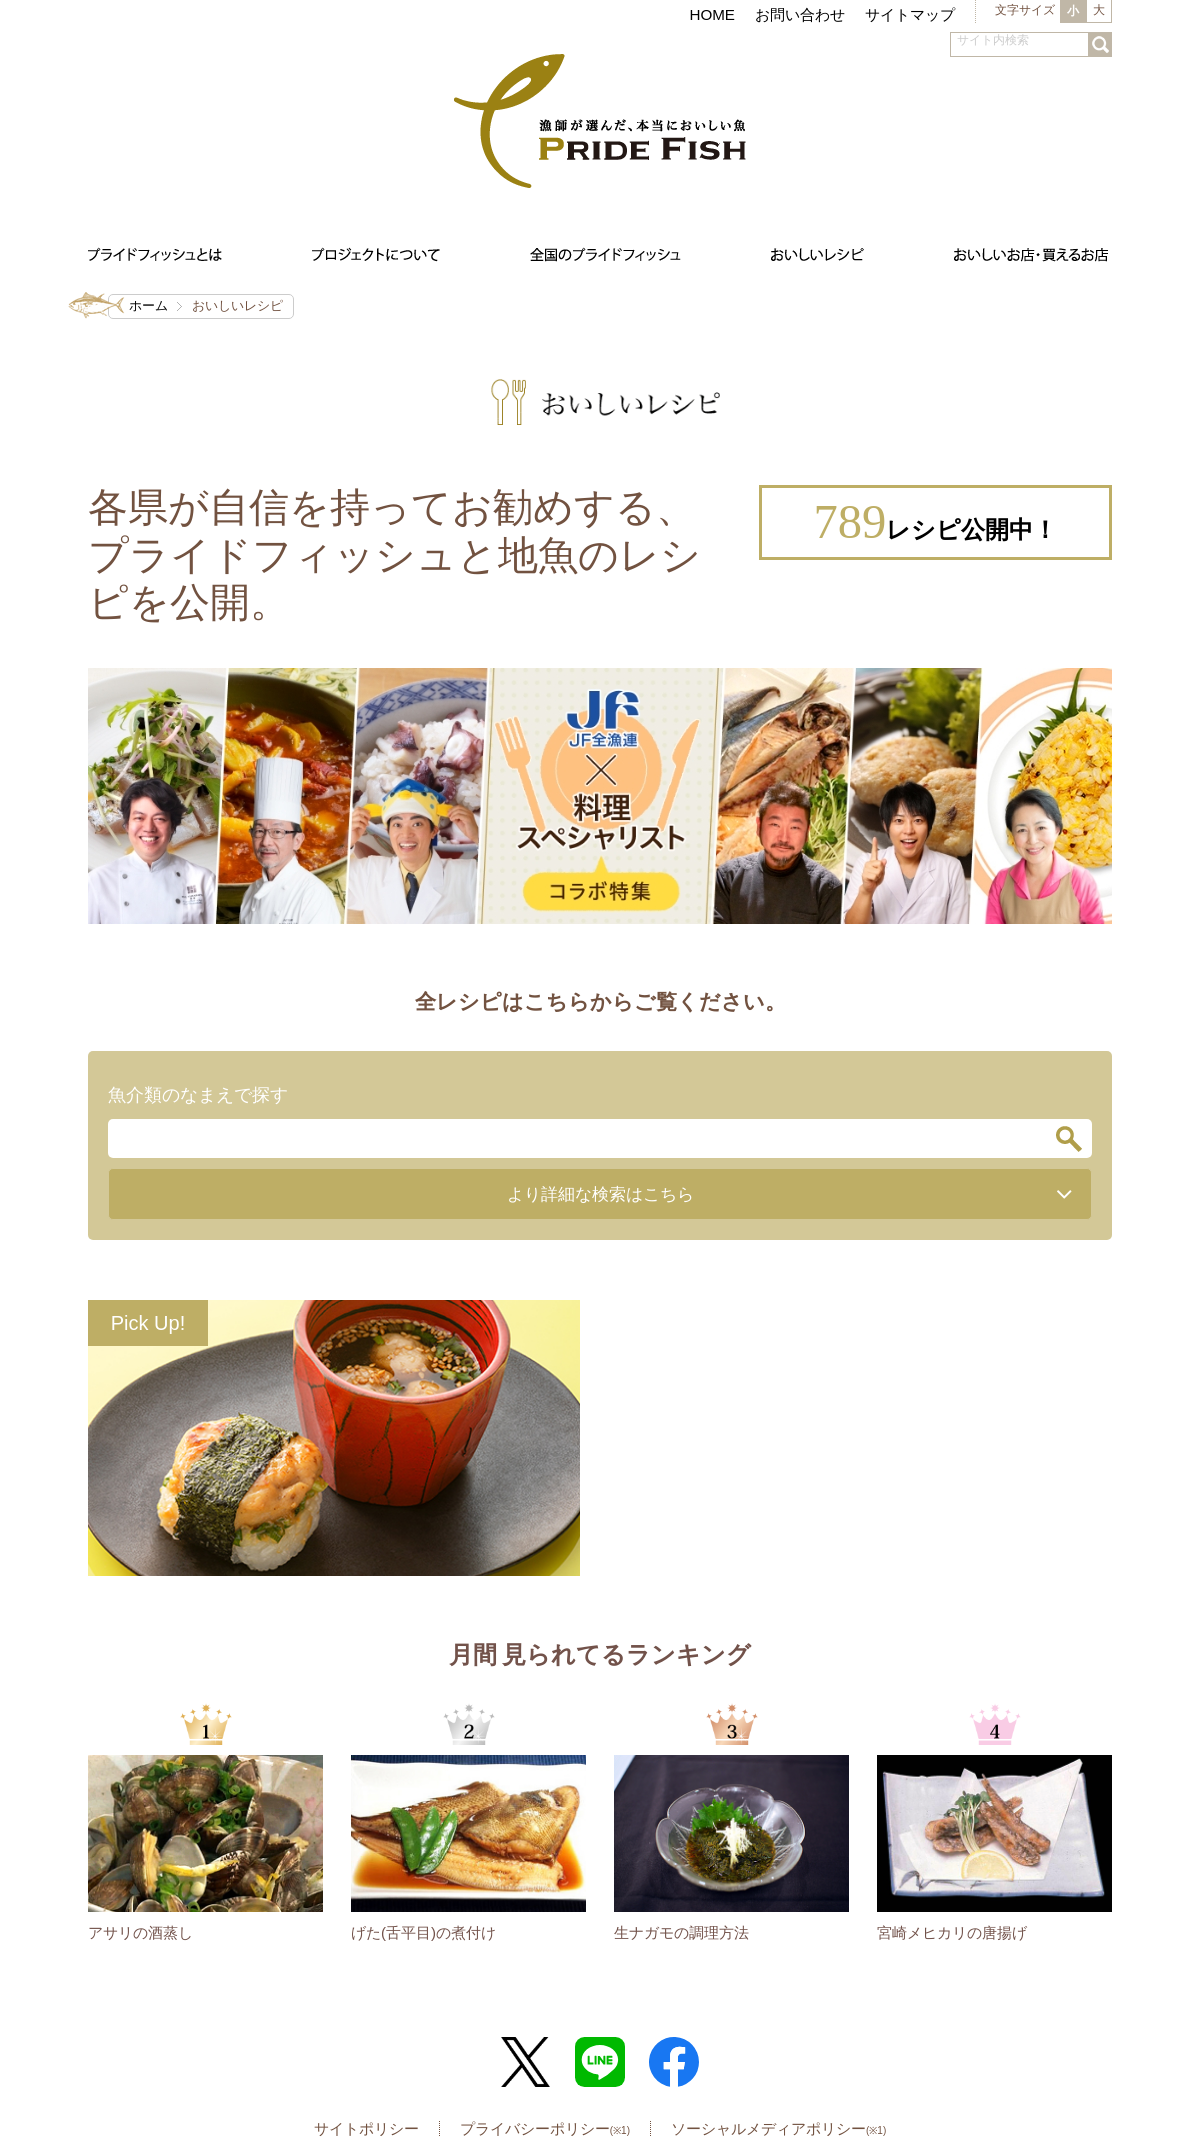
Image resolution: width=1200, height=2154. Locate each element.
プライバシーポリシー (545, 2129)
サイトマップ (910, 14)
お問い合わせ (800, 14)
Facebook (674, 2063)
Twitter (526, 2063)
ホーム (148, 305)
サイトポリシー (366, 2129)
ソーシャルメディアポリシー (778, 2129)
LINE (600, 2063)
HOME (712, 14)
